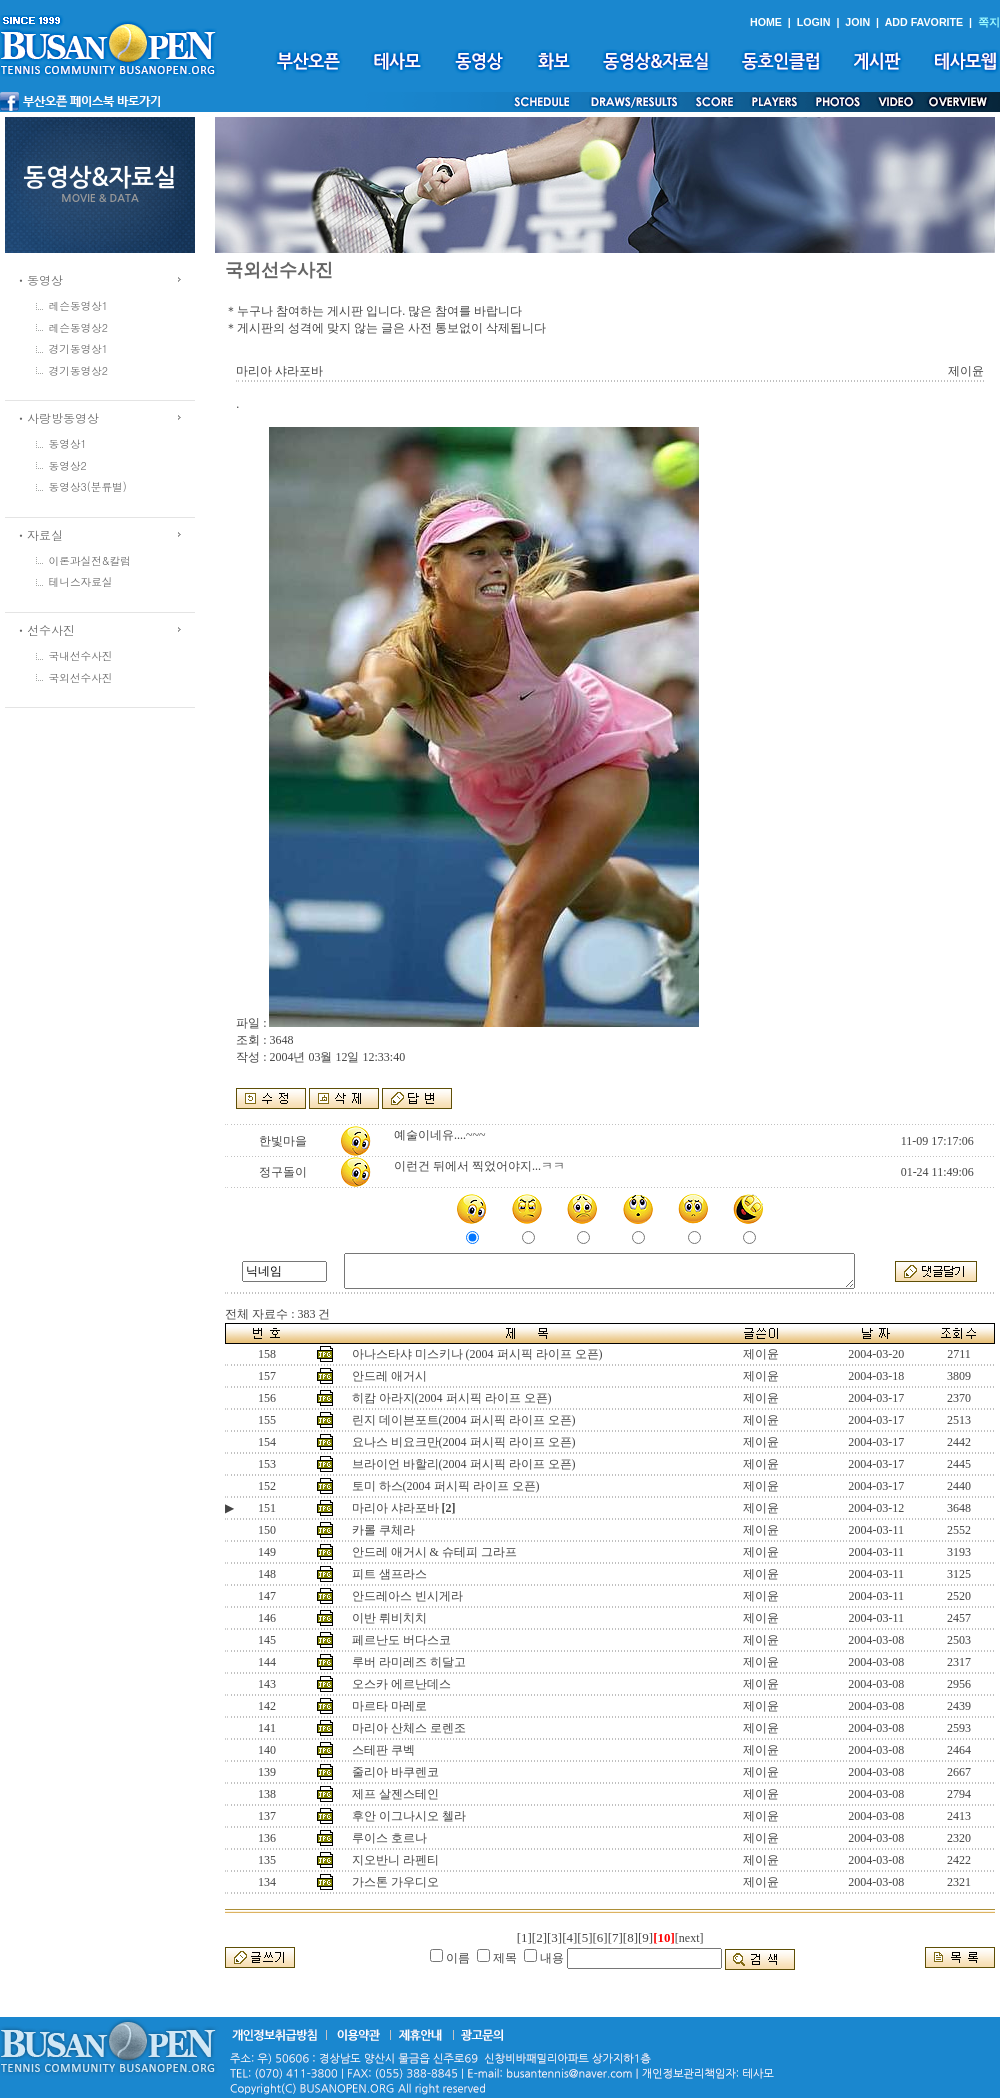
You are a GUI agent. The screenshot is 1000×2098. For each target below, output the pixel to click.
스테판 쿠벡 (383, 1750)
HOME (766, 22)
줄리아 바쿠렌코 (395, 1772)
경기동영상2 (79, 370)
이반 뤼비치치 (389, 1618)
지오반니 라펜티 (395, 1860)
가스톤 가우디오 (395, 1882)
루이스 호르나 (389, 1838)
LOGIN (814, 22)
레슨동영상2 (79, 327)
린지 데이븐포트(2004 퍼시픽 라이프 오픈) (464, 1420)
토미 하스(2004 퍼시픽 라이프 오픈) (446, 1486)
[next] (689, 1938)
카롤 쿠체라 (383, 1530)
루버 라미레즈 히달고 (409, 1662)
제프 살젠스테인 (395, 1794)
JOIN (857, 22)
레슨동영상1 (79, 305)
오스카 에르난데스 (401, 1684)
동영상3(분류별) (88, 486)
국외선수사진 (81, 677)
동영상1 (68, 443)
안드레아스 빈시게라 (407, 1596)
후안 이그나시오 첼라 (409, 1816)
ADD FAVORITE (924, 22)
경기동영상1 (79, 348)
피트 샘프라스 (389, 1574)
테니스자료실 (81, 581)
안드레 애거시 (389, 1376)
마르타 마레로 (389, 1706)
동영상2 (68, 465)
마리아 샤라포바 (395, 1508)
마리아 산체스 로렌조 (409, 1728)
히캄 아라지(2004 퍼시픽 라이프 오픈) (452, 1398)
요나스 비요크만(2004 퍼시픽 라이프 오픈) (464, 1442)
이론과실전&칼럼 (90, 560)
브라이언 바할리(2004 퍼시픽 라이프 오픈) (464, 1464)
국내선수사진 (81, 655)
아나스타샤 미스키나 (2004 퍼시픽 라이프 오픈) (477, 1354)
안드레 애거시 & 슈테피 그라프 (434, 1552)
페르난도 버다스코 (401, 1640)
